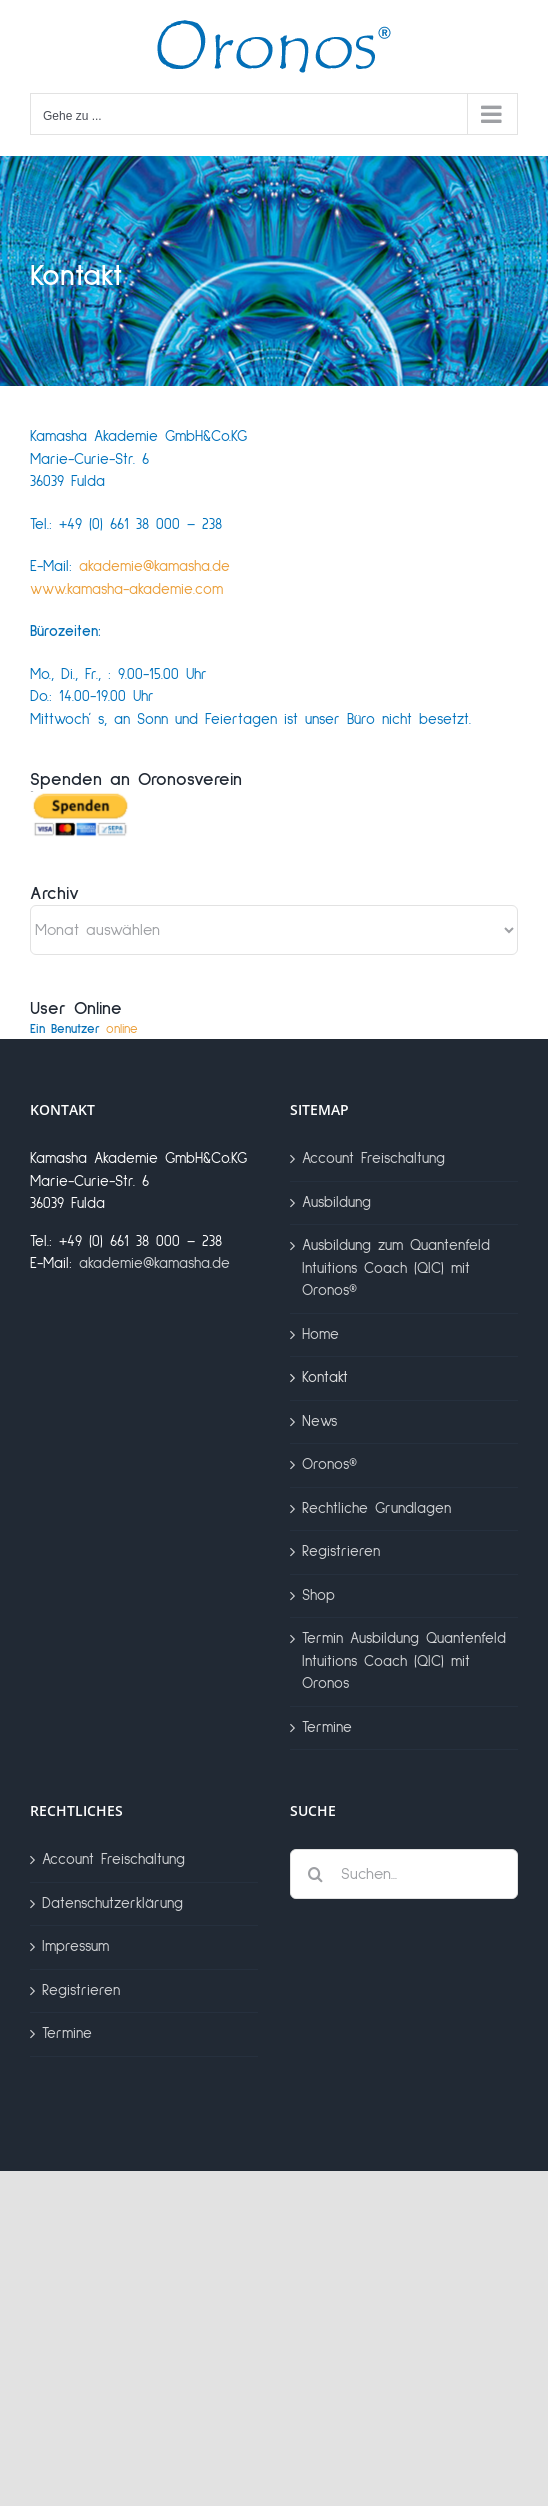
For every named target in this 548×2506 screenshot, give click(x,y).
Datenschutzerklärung (112, 1903)
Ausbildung (336, 1202)
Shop (318, 1595)
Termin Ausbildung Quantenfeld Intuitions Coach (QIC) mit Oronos (404, 1661)
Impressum (75, 1946)
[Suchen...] (404, 1874)
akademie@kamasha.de (154, 566)
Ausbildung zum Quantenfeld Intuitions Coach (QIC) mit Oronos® (396, 1268)
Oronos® (329, 1464)
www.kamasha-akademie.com (126, 589)
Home (320, 1334)
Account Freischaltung (373, 1158)
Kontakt (325, 1377)
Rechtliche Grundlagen (376, 1508)
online (84, 1029)
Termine (327, 1727)
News (319, 1421)
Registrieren (341, 1551)
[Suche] (315, 1874)
